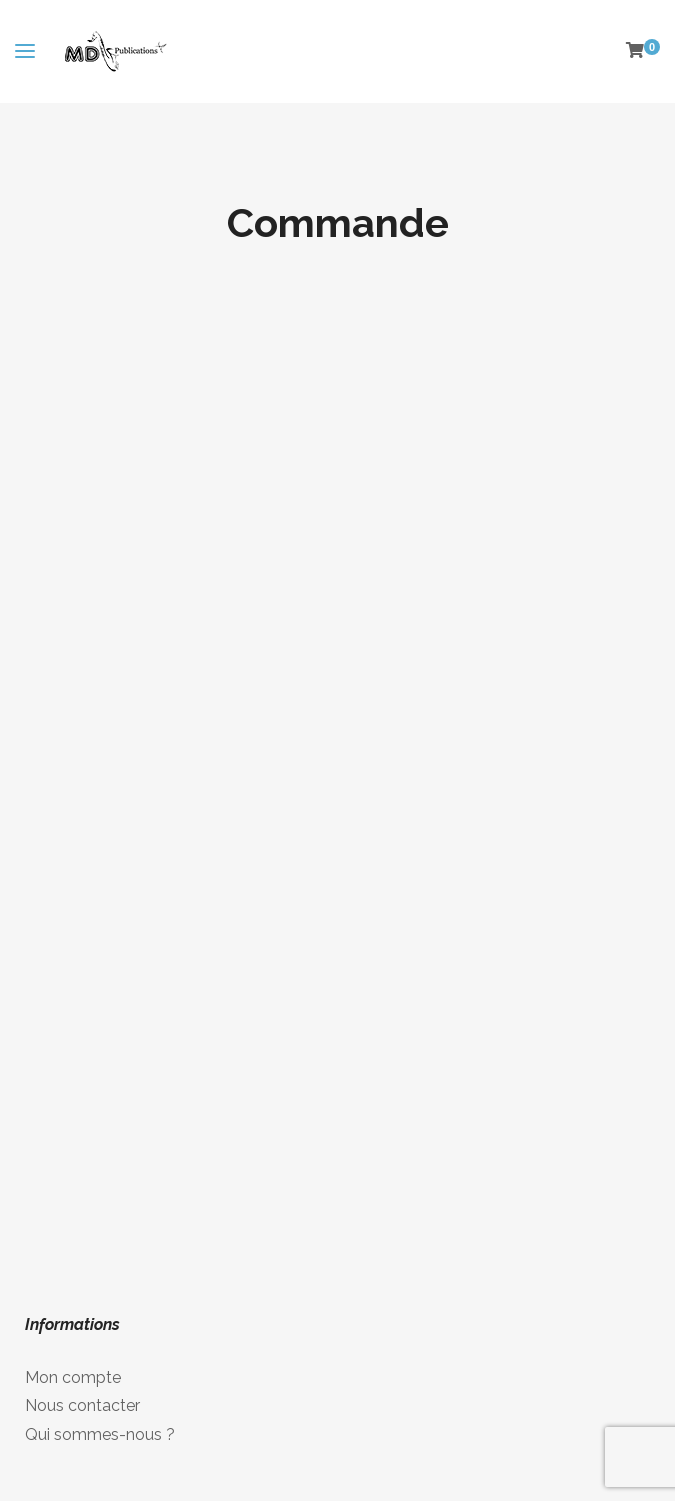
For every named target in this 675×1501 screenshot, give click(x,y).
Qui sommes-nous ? (100, 1434)
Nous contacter (82, 1405)
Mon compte (73, 1377)
